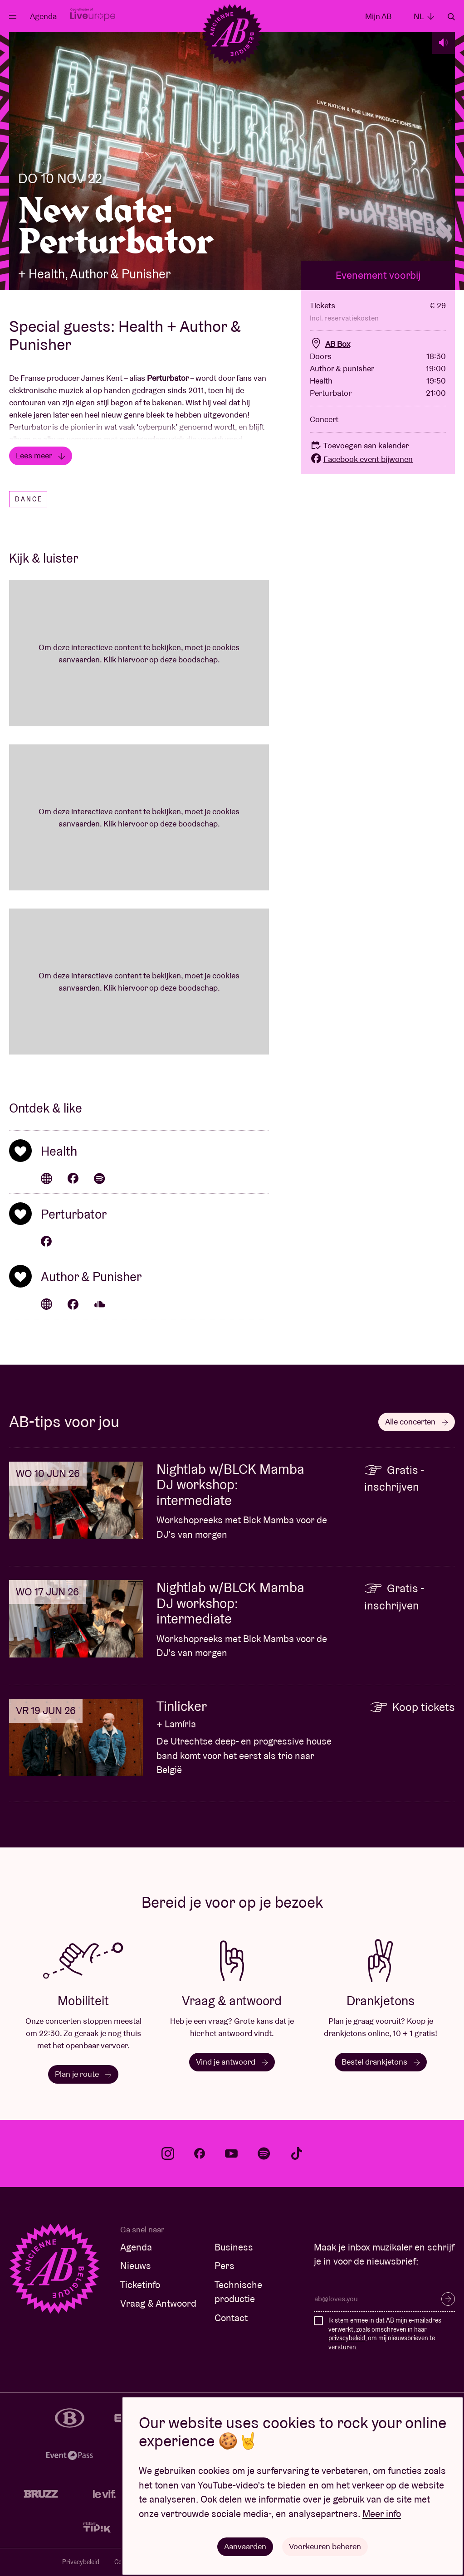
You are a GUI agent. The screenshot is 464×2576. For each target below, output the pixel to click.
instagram (167, 2153)
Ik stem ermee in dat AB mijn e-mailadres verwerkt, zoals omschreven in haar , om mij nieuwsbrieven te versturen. (384, 2333)
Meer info (381, 2514)
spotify (264, 2153)
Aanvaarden (245, 2546)
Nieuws (135, 2266)
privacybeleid (346, 2338)
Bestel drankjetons (381, 2061)
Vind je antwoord (232, 2061)
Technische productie (238, 2292)
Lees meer (40, 455)
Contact (231, 2318)
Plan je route (83, 2074)
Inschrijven (448, 2299)
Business (234, 2247)
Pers (224, 2266)
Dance (29, 499)
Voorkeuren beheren (325, 2546)
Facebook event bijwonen (361, 459)
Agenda (43, 16)
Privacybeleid (80, 2562)
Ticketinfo (140, 2285)
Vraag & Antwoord (158, 2303)
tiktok (296, 2153)
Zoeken (451, 16)
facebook (199, 2153)
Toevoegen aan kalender (359, 445)
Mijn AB (378, 16)
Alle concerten (416, 1421)
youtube (231, 2153)
